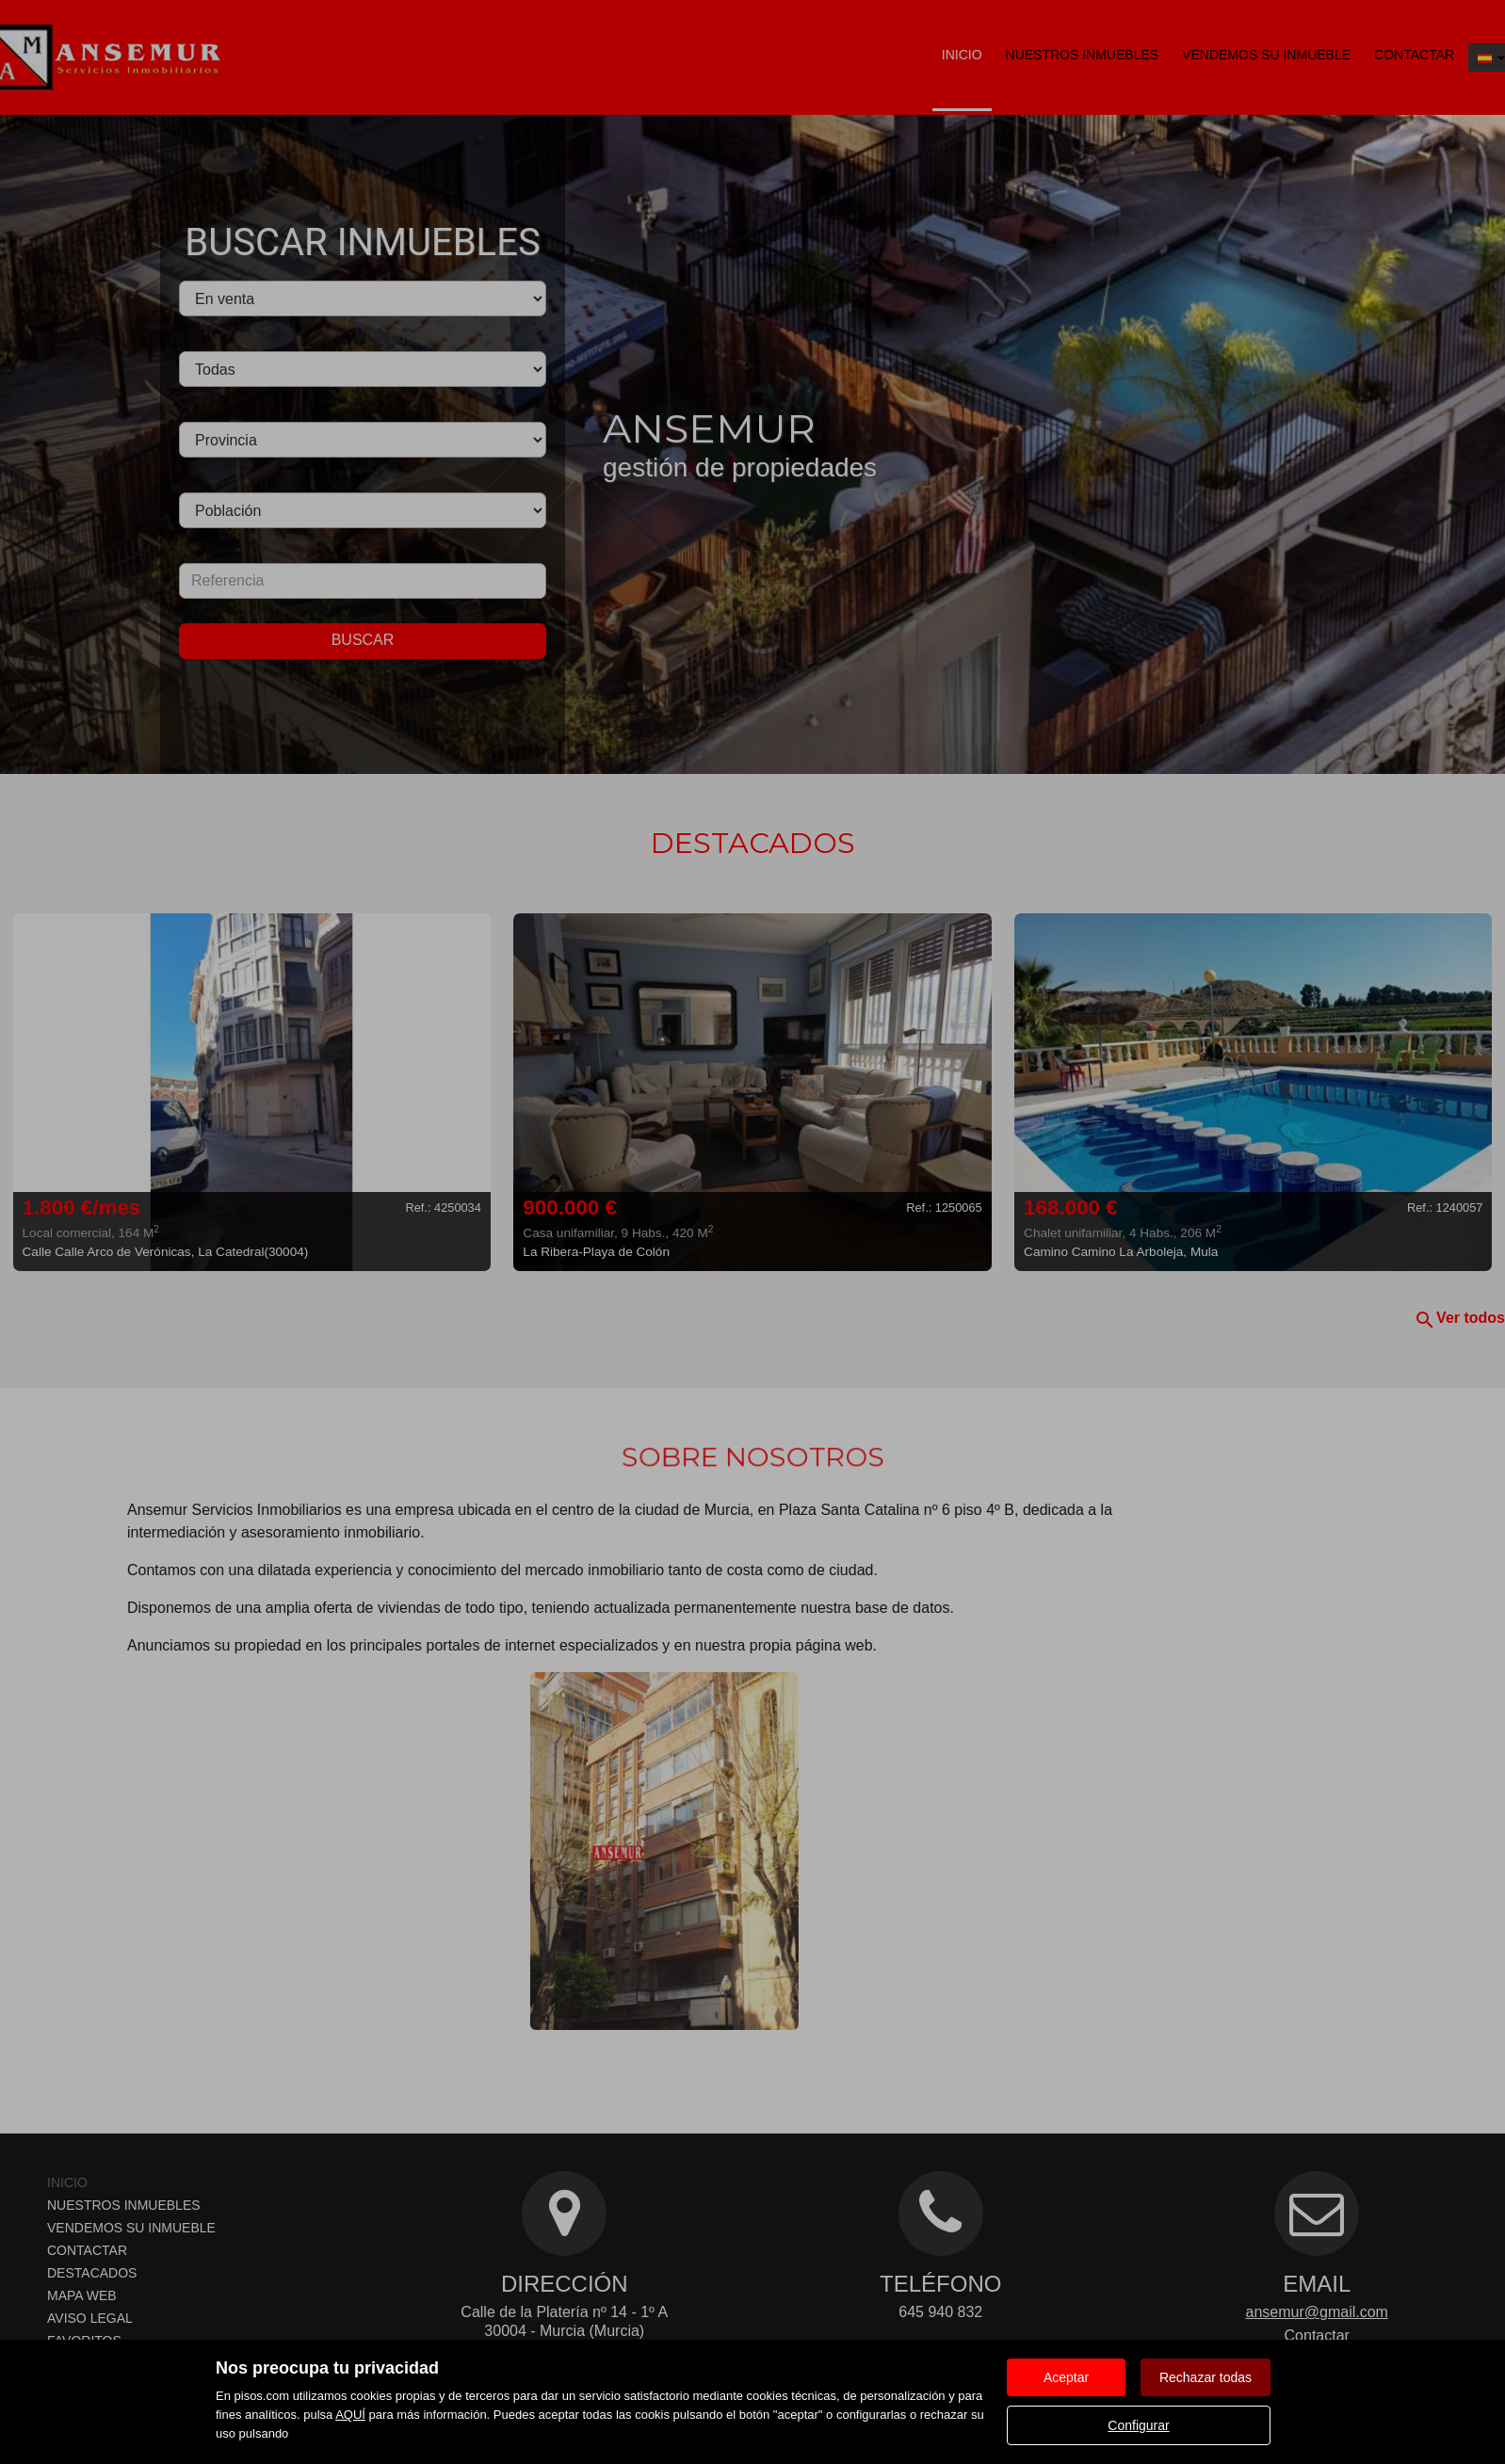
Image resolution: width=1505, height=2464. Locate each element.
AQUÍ (350, 2415)
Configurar (1138, 2425)
